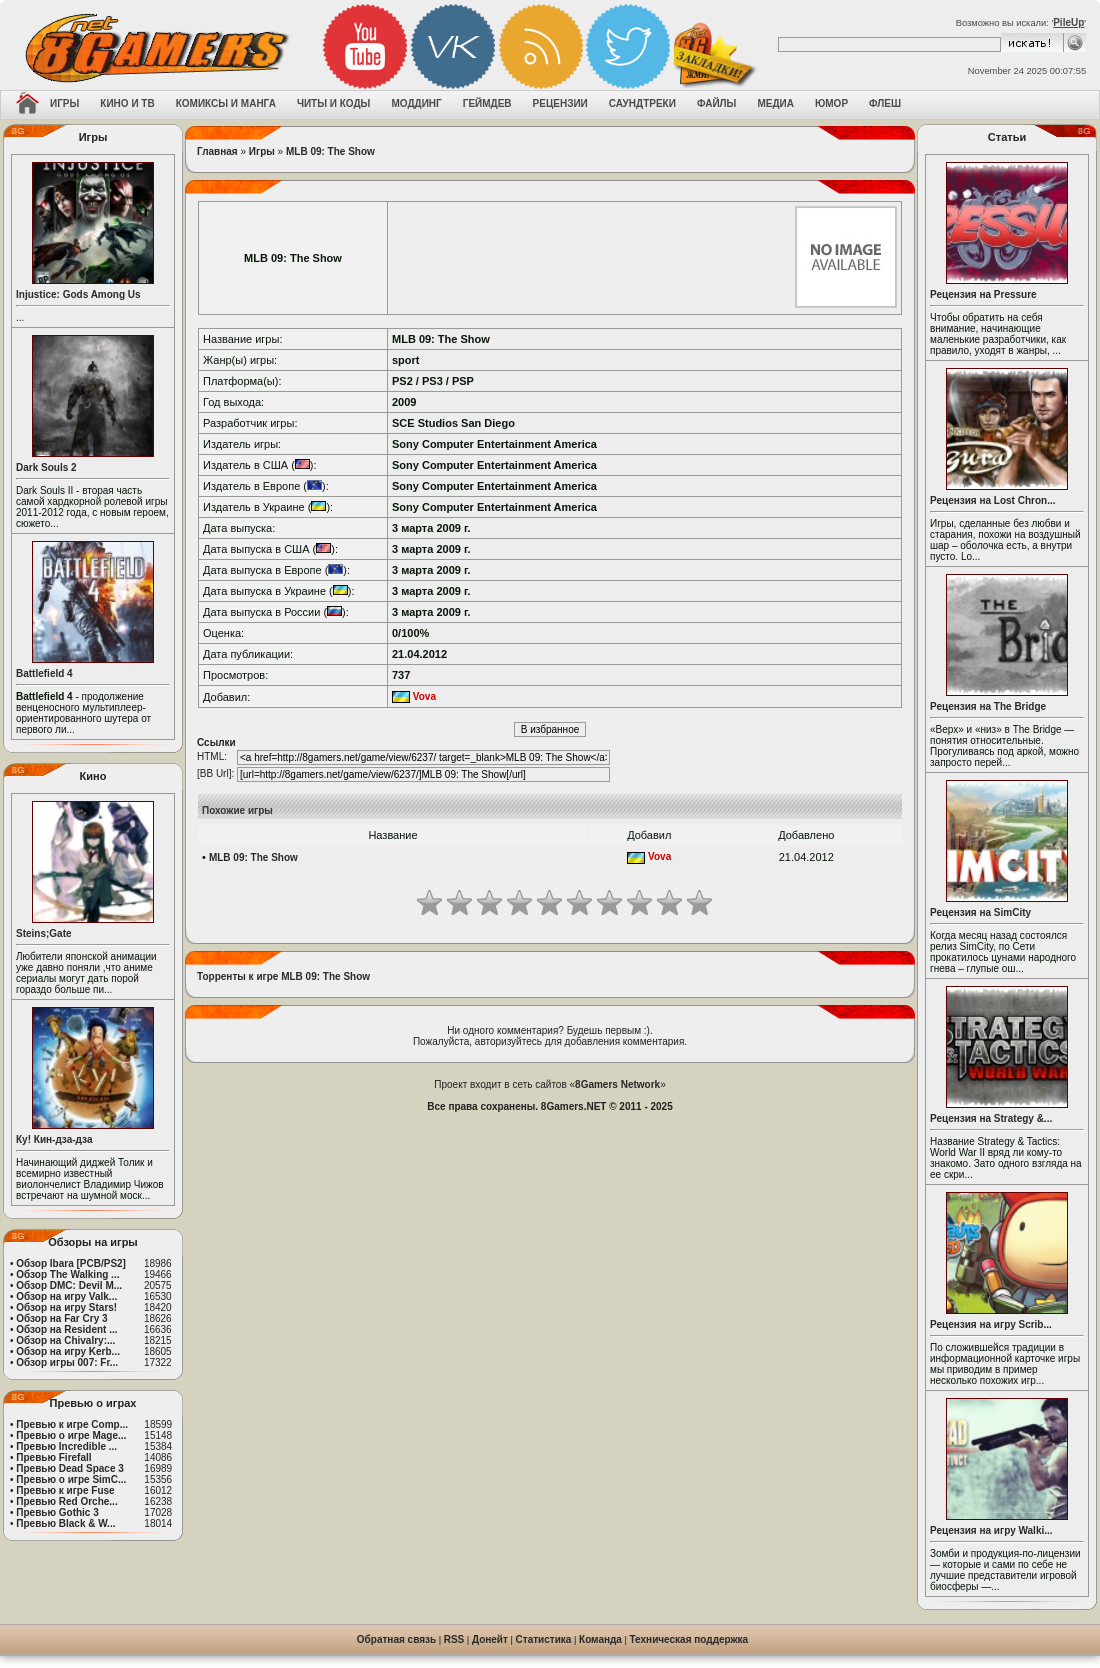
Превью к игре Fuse (65, 1490)
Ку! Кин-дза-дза (54, 1139)
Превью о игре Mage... (71, 1435)
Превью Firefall (53, 1457)
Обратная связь (396, 1639)
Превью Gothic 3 (57, 1512)
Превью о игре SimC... (71, 1479)
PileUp (1068, 22)
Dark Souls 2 (46, 467)
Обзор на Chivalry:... (65, 1340)
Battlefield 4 (44, 673)
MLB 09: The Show (330, 151)
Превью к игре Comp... (72, 1424)
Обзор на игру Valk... (66, 1296)
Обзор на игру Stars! (66, 1307)
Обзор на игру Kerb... (68, 1351)
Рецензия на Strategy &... (991, 1118)
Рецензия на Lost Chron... (993, 500)
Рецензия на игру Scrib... (991, 1324)
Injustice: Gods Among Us (78, 294)
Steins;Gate (44, 933)
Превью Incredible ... (66, 1446)
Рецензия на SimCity (980, 912)
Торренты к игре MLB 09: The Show (283, 976)
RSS (454, 1639)
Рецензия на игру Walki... (991, 1530)
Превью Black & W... (65, 1523)
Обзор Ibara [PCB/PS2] (71, 1263)
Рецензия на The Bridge (988, 706)
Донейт (490, 1639)
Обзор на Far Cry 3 (61, 1318)
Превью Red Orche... (66, 1501)
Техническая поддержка (689, 1639)
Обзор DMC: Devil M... (69, 1285)
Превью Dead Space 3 (70, 1468)
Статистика (544, 1639)
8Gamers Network (617, 1084)
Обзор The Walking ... (67, 1274)
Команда (600, 1639)
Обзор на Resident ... (66, 1329)
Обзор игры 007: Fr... (67, 1362)
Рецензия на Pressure (983, 294)
